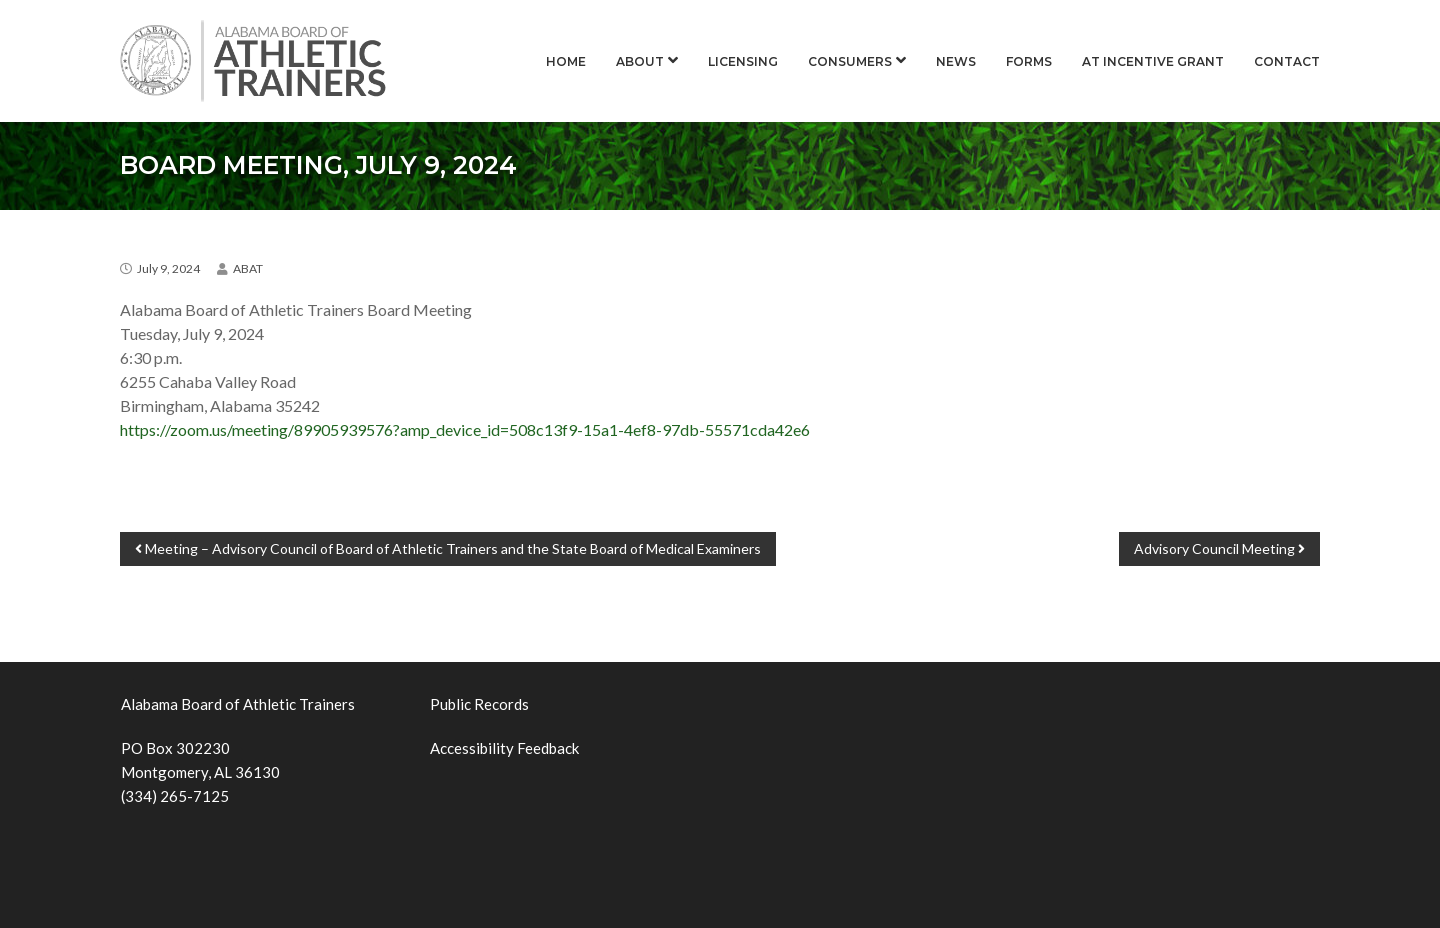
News (956, 61)
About (640, 61)
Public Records (479, 704)
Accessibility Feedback (504, 748)
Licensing (743, 61)
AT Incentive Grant (1153, 61)
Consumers (850, 61)
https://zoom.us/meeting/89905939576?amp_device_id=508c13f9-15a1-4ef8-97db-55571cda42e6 (465, 429)
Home (566, 61)
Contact (1287, 61)
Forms (1029, 61)
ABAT (248, 268)
